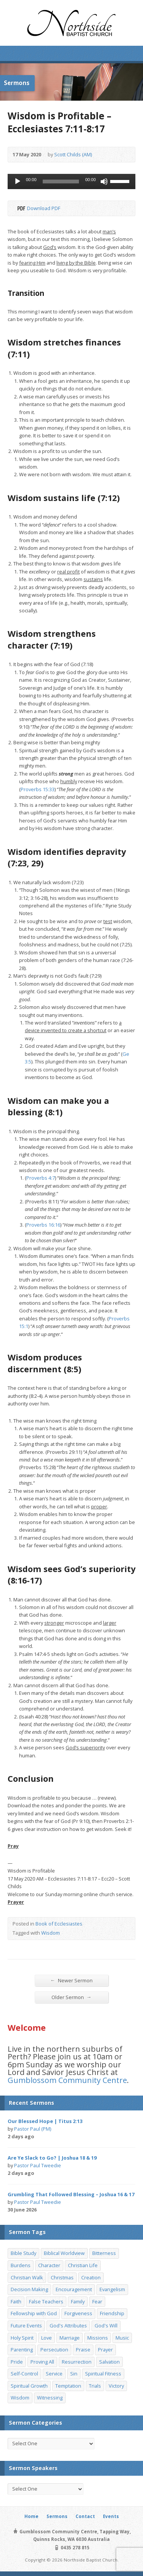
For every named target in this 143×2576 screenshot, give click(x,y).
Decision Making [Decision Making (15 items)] (29, 2289)
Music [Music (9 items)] (122, 2337)
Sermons (57, 2516)
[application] (71, 181)
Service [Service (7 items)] (54, 2373)
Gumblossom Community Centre (67, 2080)
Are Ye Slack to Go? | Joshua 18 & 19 (52, 2157)
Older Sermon (71, 1997)
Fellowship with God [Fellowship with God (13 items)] (34, 2313)
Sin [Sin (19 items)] (73, 2373)
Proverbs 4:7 (40, 1177)
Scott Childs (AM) (73, 154)
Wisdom (50, 1932)
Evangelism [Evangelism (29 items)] (112, 2289)
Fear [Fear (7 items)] (97, 2301)
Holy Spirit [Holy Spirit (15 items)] (22, 2337)
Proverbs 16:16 (43, 1224)
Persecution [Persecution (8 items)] (54, 2349)
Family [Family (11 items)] (78, 2301)
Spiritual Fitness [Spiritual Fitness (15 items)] (103, 2373)
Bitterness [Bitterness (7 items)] (104, 2253)
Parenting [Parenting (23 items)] (22, 2349)
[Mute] (104, 181)
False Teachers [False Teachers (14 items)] (46, 2301)
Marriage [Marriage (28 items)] (69, 2337)
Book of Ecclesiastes (58, 1923)
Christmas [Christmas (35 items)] (62, 2277)
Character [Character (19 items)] (49, 2265)
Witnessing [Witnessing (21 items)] (50, 2397)
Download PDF (20, 208)
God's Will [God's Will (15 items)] (106, 2325)
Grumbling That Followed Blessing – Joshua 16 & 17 (71, 2194)
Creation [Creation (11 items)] (91, 2277)
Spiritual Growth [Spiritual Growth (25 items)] (29, 2385)
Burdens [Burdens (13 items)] (21, 2265)
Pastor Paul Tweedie (37, 2165)
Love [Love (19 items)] (46, 2337)
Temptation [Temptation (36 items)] (68, 2385)
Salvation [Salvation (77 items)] (109, 2361)
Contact (85, 2516)
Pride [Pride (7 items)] (17, 2361)
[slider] (61, 181)
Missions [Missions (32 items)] (97, 2337)
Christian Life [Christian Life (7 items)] (83, 2265)
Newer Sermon (71, 1980)
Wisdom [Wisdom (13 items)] (20, 2397)
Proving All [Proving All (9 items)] (42, 2361)
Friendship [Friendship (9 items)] (112, 2313)
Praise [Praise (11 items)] (83, 2349)
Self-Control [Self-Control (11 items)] (24, 2373)
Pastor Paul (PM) (32, 2128)
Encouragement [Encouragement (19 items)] (74, 2289)
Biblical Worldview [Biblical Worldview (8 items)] (64, 2253)
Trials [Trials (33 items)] (95, 2385)
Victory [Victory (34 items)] (116, 2385)
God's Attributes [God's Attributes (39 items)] (68, 2325)
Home (31, 2516)
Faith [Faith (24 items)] (16, 2301)
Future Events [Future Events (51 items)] (26, 2325)
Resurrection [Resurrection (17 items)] (77, 2361)
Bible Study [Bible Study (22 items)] (23, 2253)
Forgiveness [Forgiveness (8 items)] (78, 2313)
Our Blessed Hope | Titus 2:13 (45, 2121)
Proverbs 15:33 (38, 789)
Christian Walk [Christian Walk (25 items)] (27, 2277)
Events (111, 2516)
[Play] (17, 181)
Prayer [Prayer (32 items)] (105, 2349)
